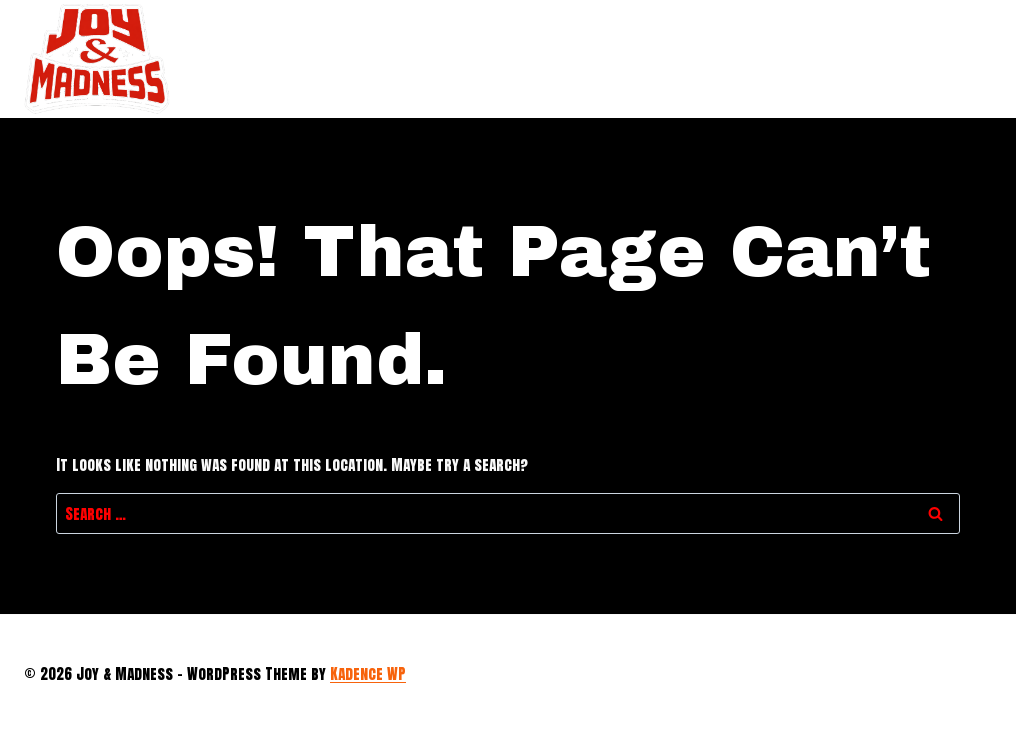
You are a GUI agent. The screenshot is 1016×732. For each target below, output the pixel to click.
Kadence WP (368, 673)
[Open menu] (970, 58)
